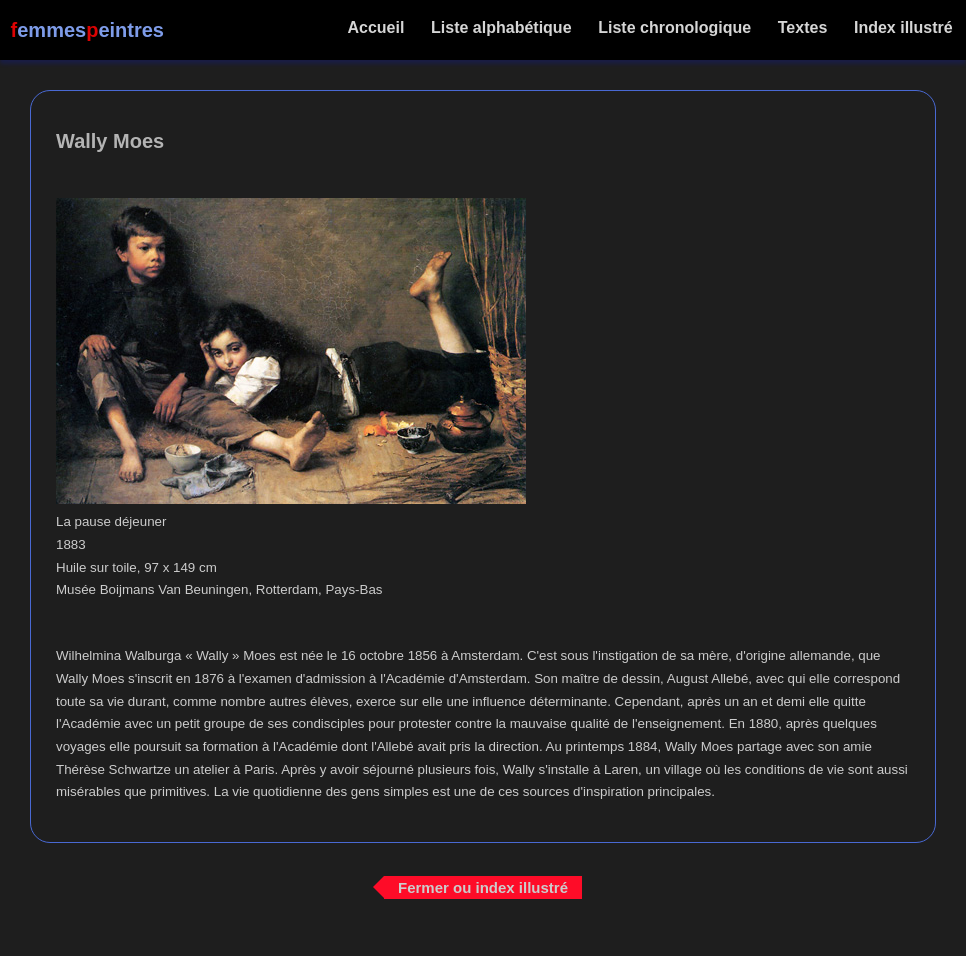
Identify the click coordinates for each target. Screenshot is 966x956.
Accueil (376, 27)
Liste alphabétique (501, 27)
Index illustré (903, 27)
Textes (802, 27)
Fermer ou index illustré (483, 886)
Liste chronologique (675, 27)
